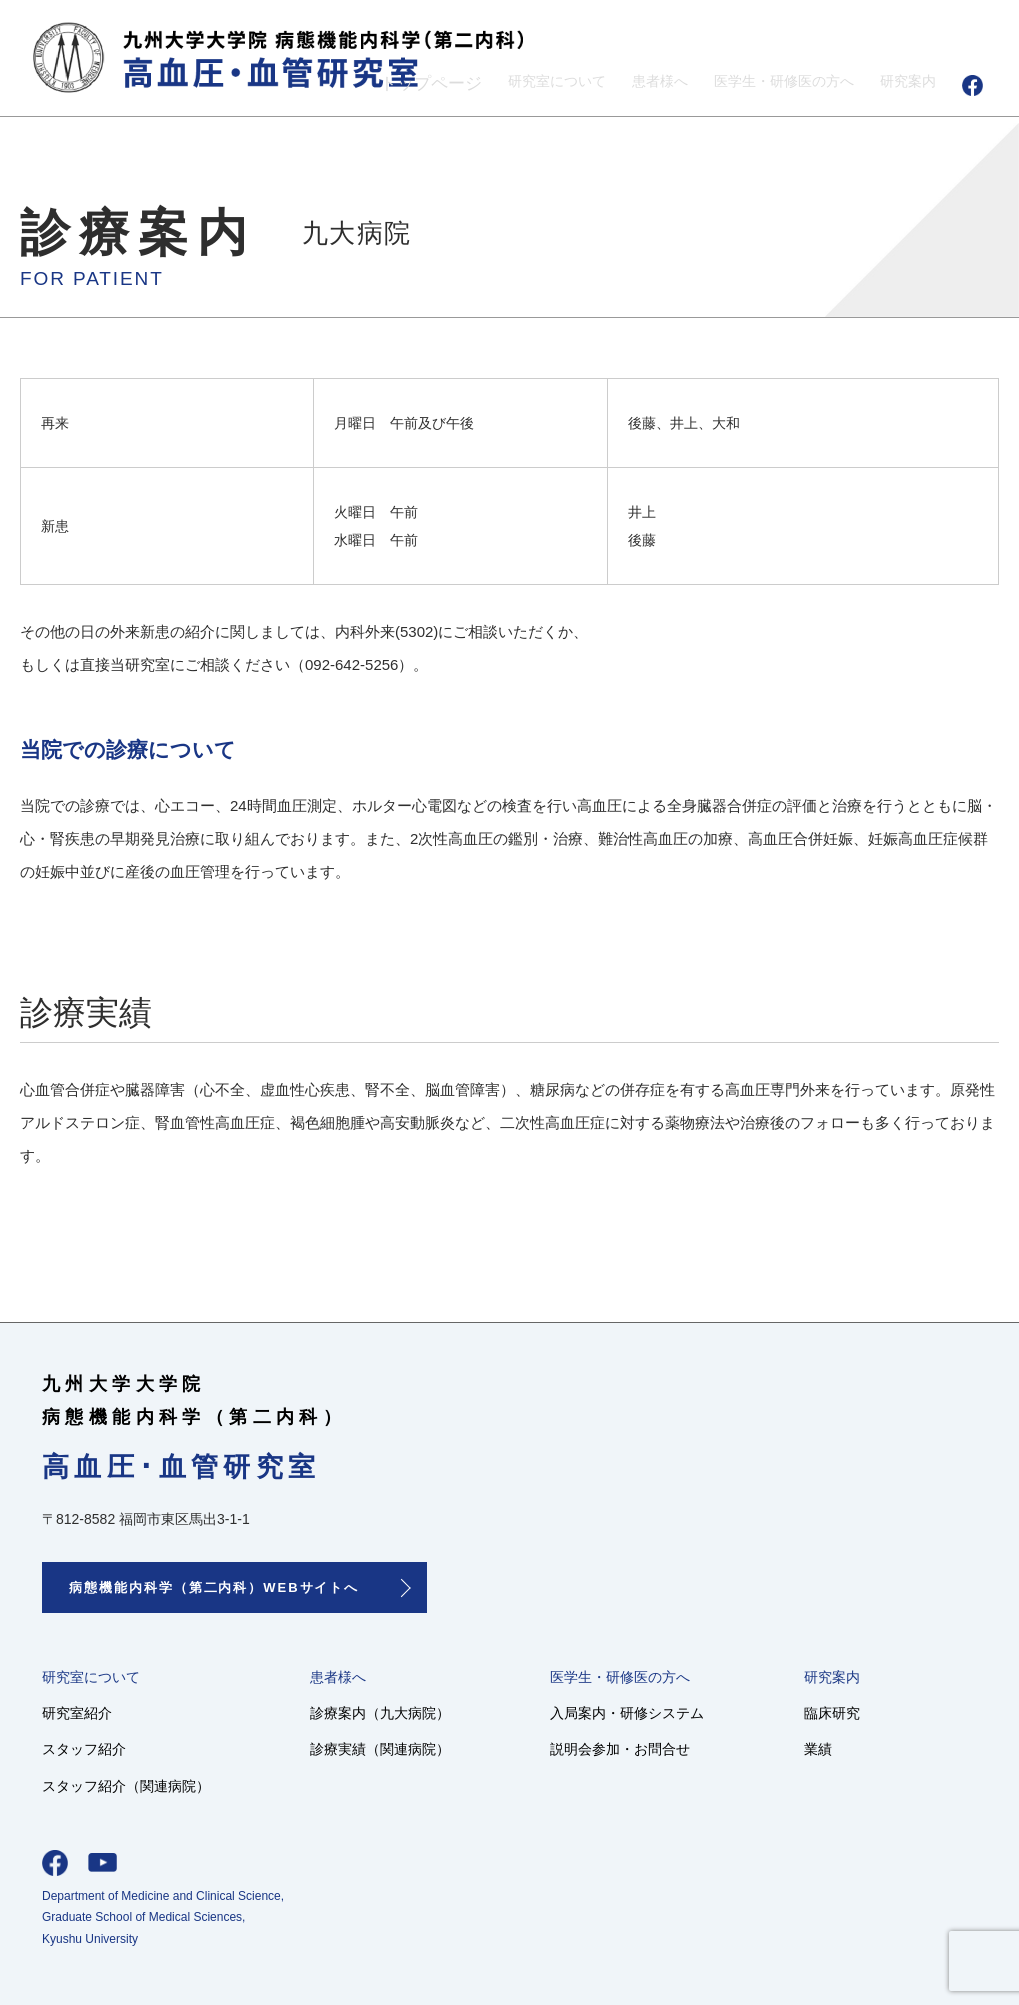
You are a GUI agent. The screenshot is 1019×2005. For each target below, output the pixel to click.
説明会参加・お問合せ (647, 1748)
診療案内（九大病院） (397, 1712)
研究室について (492, 83)
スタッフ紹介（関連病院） (132, 1784)
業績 (852, 1748)
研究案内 (902, 83)
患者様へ (612, 83)
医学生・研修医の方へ (757, 83)
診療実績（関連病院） (397, 1748)
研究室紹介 (79, 1712)
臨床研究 (867, 1712)
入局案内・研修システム (654, 1712)
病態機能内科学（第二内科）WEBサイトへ (214, 1587)
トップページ (356, 83)
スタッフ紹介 (87, 1748)
